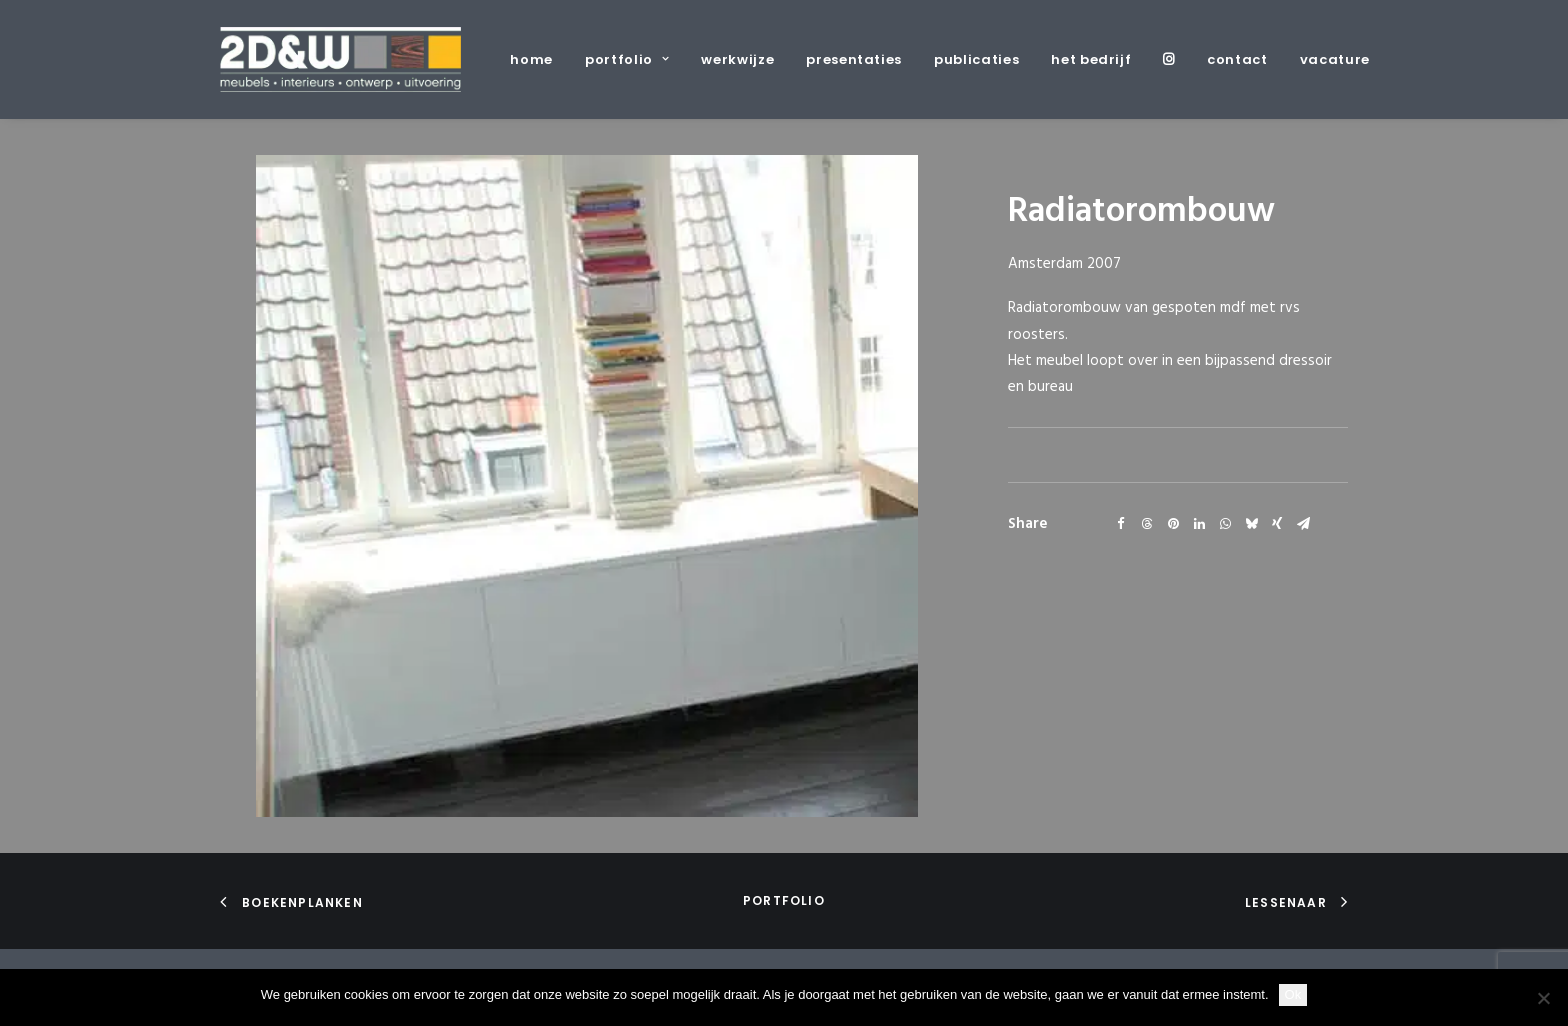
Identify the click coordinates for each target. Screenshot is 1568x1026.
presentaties (854, 59)
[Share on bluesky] (1251, 524)
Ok (1293, 994)
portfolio (627, 59)
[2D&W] (340, 59)
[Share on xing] (1277, 524)
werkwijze (737, 59)
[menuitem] (538, 59)
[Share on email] (1303, 524)
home (531, 59)
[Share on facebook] (1121, 524)
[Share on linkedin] (1199, 524)
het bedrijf (1091, 59)
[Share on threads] (1147, 524)
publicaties (976, 59)
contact (1237, 59)
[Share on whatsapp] (1225, 524)
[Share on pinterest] (1173, 524)
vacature (1335, 59)
